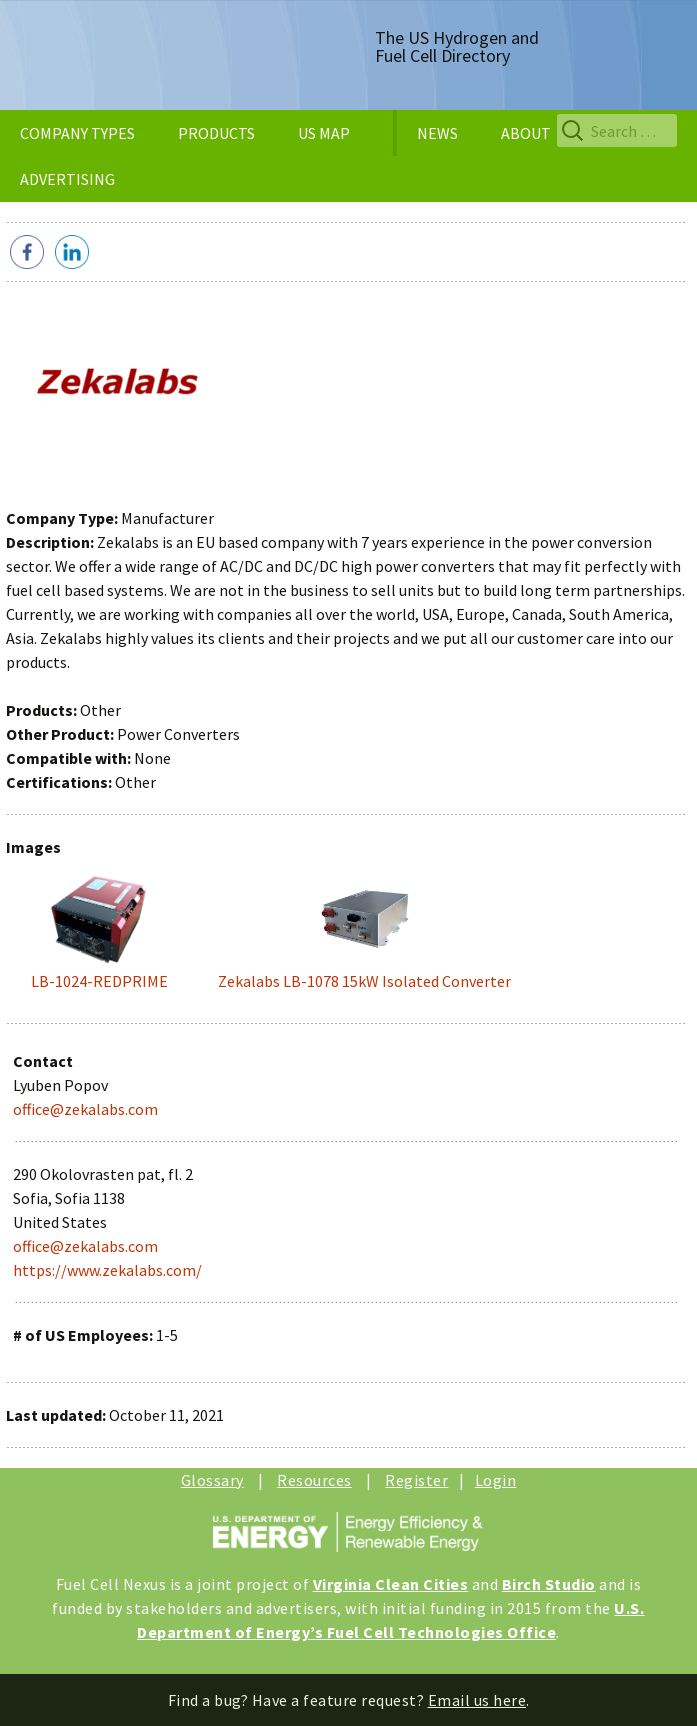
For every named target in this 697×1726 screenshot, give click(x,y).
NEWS (437, 133)
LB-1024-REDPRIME (99, 981)
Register (416, 1480)
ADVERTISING (67, 179)
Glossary (212, 1480)
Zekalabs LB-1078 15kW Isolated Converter (364, 981)
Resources (314, 1480)
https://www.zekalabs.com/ (107, 1270)
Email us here (477, 1700)
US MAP (324, 133)
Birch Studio (549, 1584)
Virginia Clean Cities (391, 1584)
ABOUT (526, 133)
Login (496, 1480)
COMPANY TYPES (77, 133)
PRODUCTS (216, 133)
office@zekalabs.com (85, 1109)
